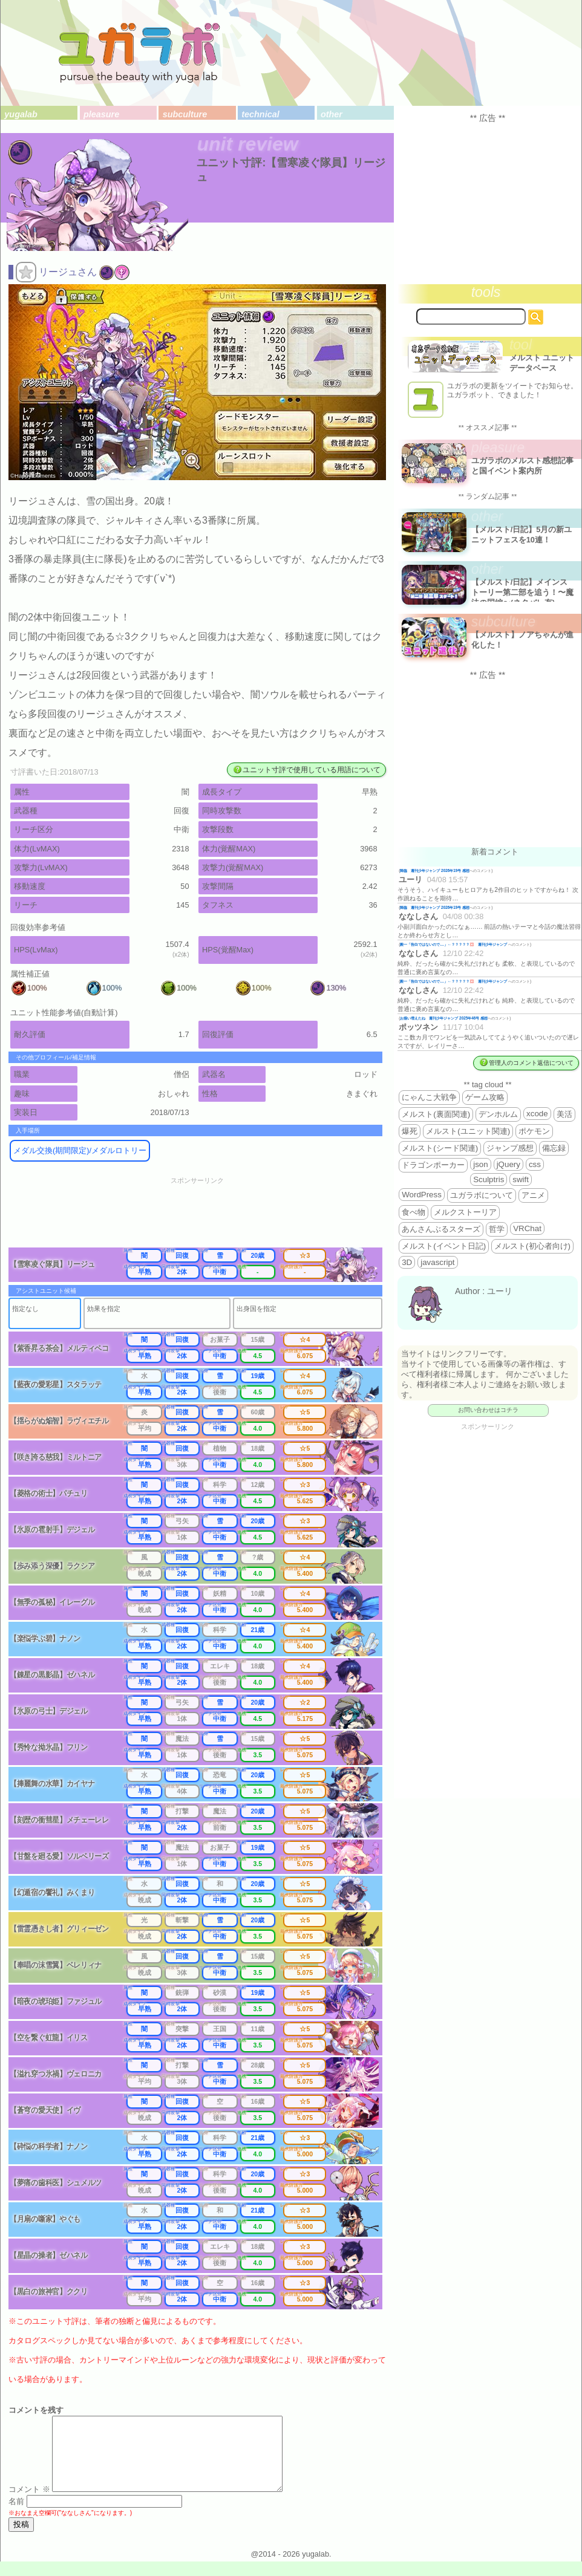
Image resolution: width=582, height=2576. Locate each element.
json (480, 1164)
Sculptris (488, 1179)
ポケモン (534, 1131)
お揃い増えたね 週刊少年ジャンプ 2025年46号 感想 (444, 1018)
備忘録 (554, 1148)
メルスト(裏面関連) (436, 1114)
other (331, 114)
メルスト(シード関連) (440, 1148)
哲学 (497, 1229)
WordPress (422, 1194)
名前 (16, 2515)
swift (520, 1179)
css (535, 1164)
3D (407, 1262)
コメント (29, 2503)
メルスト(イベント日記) (444, 1246)
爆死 (409, 1131)
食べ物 (413, 1212)
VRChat (527, 1228)
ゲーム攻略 (485, 1097)
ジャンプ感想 (510, 1148)
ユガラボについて (481, 1195)
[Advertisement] (205, 1216)
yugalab (20, 114)
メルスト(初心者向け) (532, 1246)
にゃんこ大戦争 (429, 1097)
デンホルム (498, 1114)
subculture (185, 114)
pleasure (101, 114)
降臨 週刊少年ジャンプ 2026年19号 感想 (434, 870)
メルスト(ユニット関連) (468, 1131)
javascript (437, 1262)
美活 (564, 1114)
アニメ (533, 1195)
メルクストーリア (465, 1212)
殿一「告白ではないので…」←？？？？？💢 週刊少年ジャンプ (454, 944)
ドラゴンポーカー (433, 1164)
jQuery (508, 1164)
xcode (537, 1113)
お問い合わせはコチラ (488, 1410)
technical (260, 114)
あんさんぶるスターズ (441, 1229)
